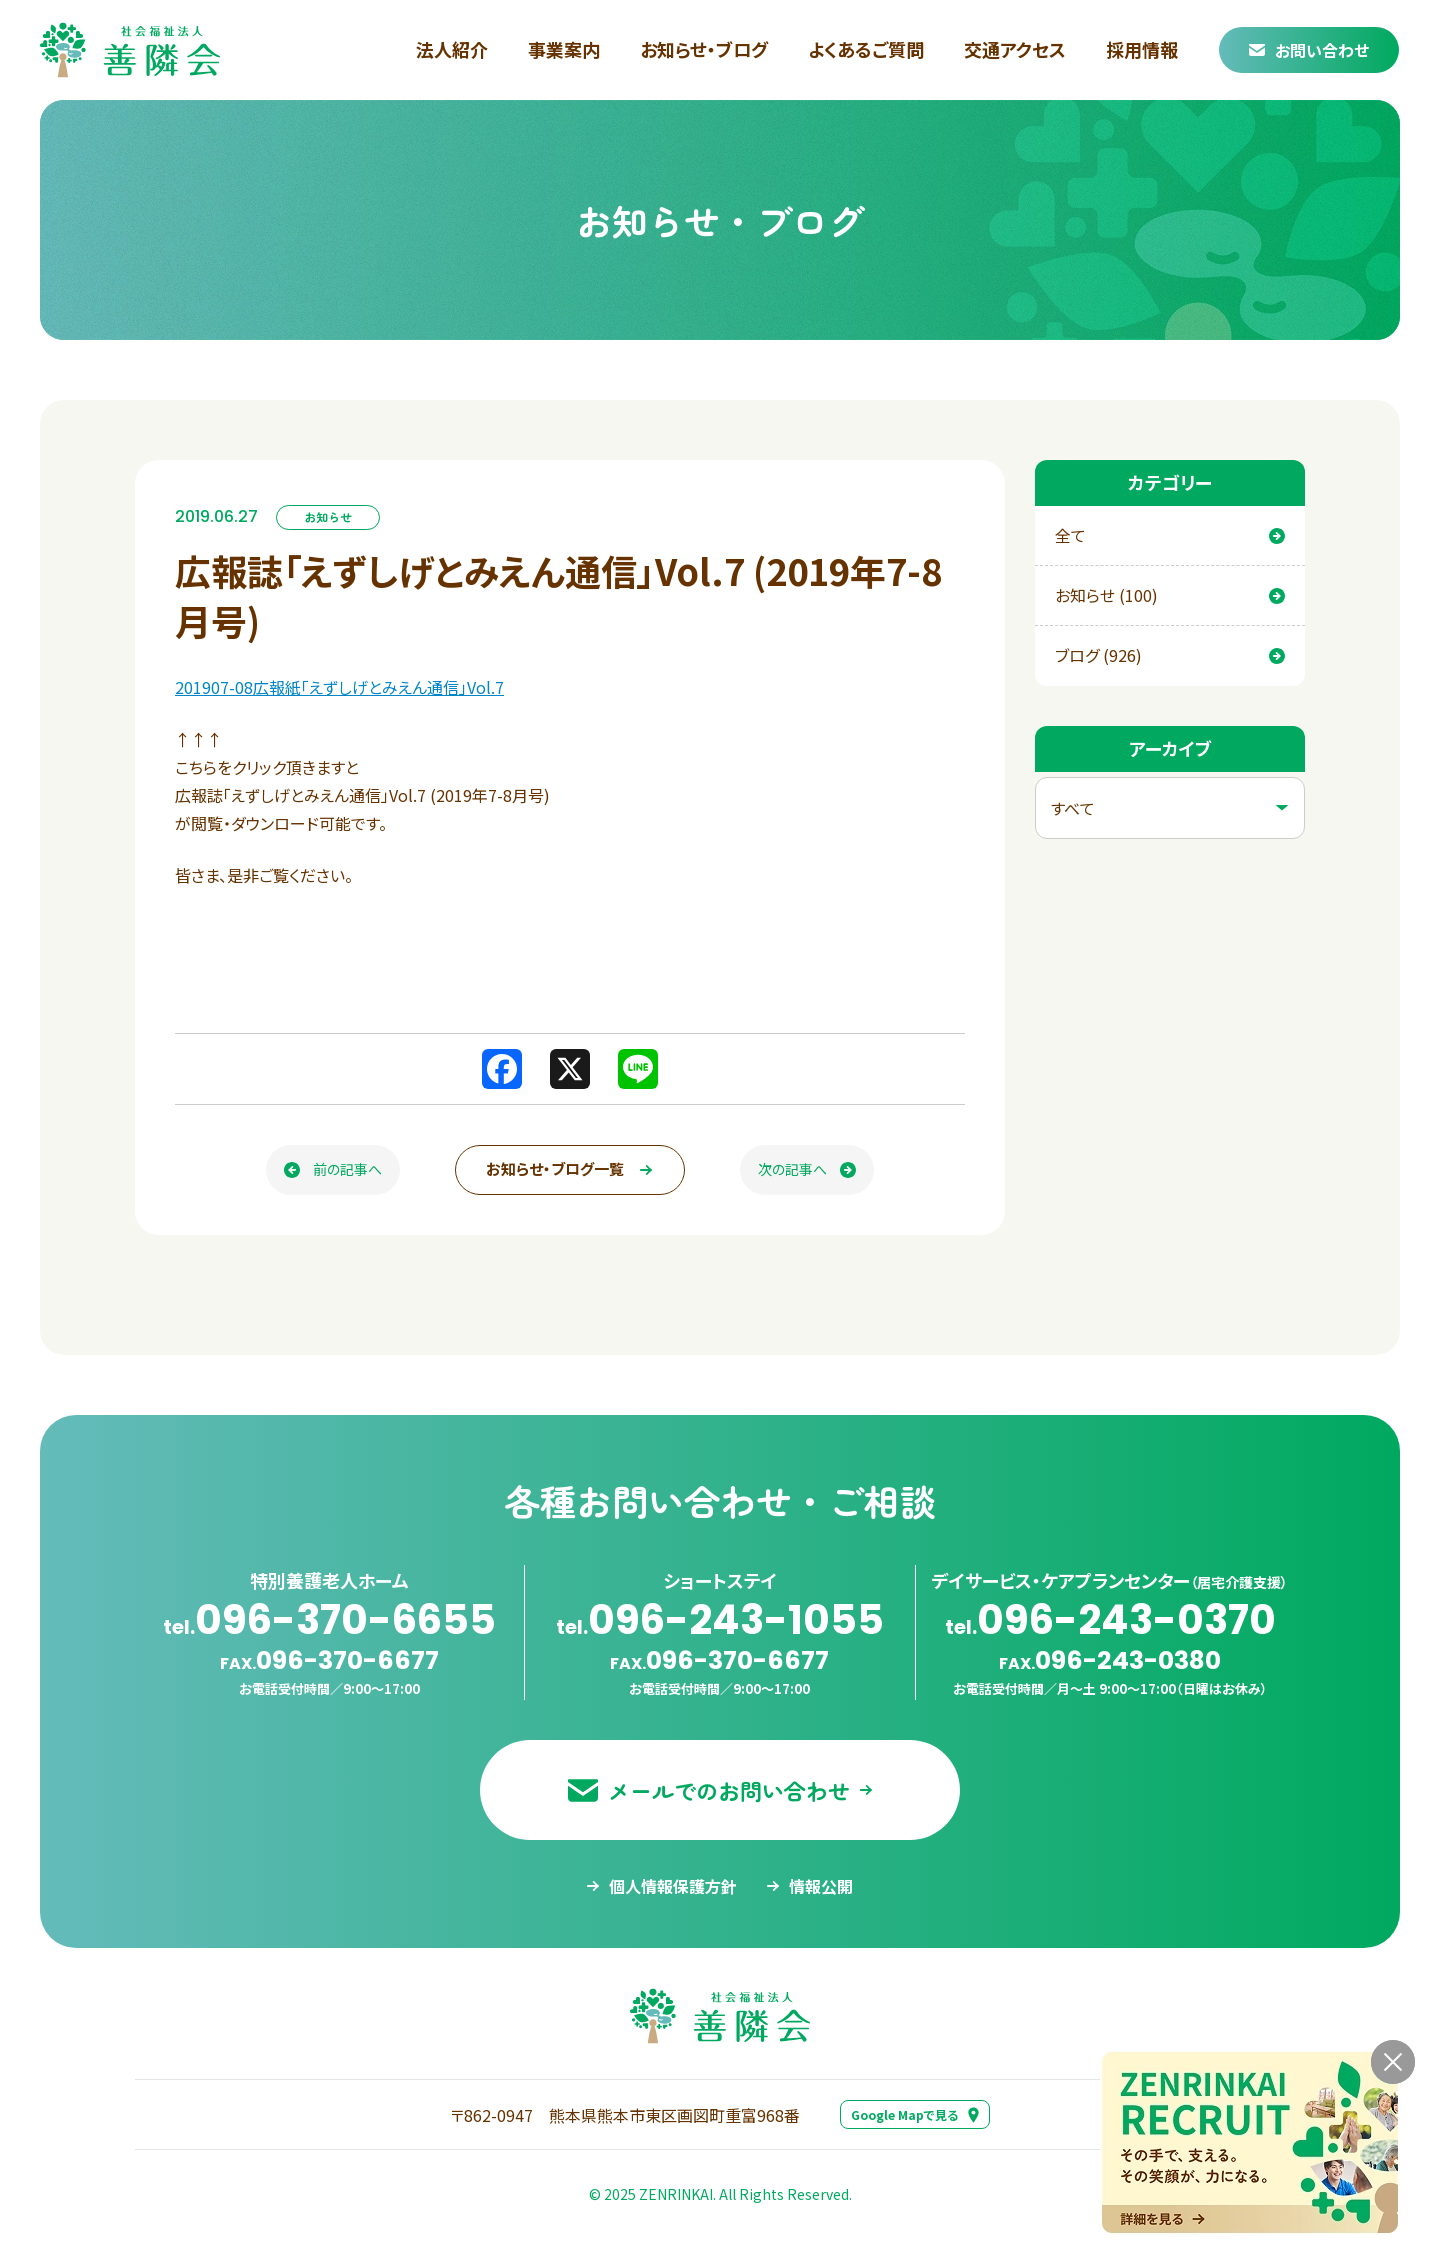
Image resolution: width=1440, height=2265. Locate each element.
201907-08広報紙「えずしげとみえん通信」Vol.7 (339, 687)
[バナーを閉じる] (1393, 2062)
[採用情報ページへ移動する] (1250, 2142)
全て (1170, 535)
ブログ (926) (1170, 655)
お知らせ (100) (1170, 595)
